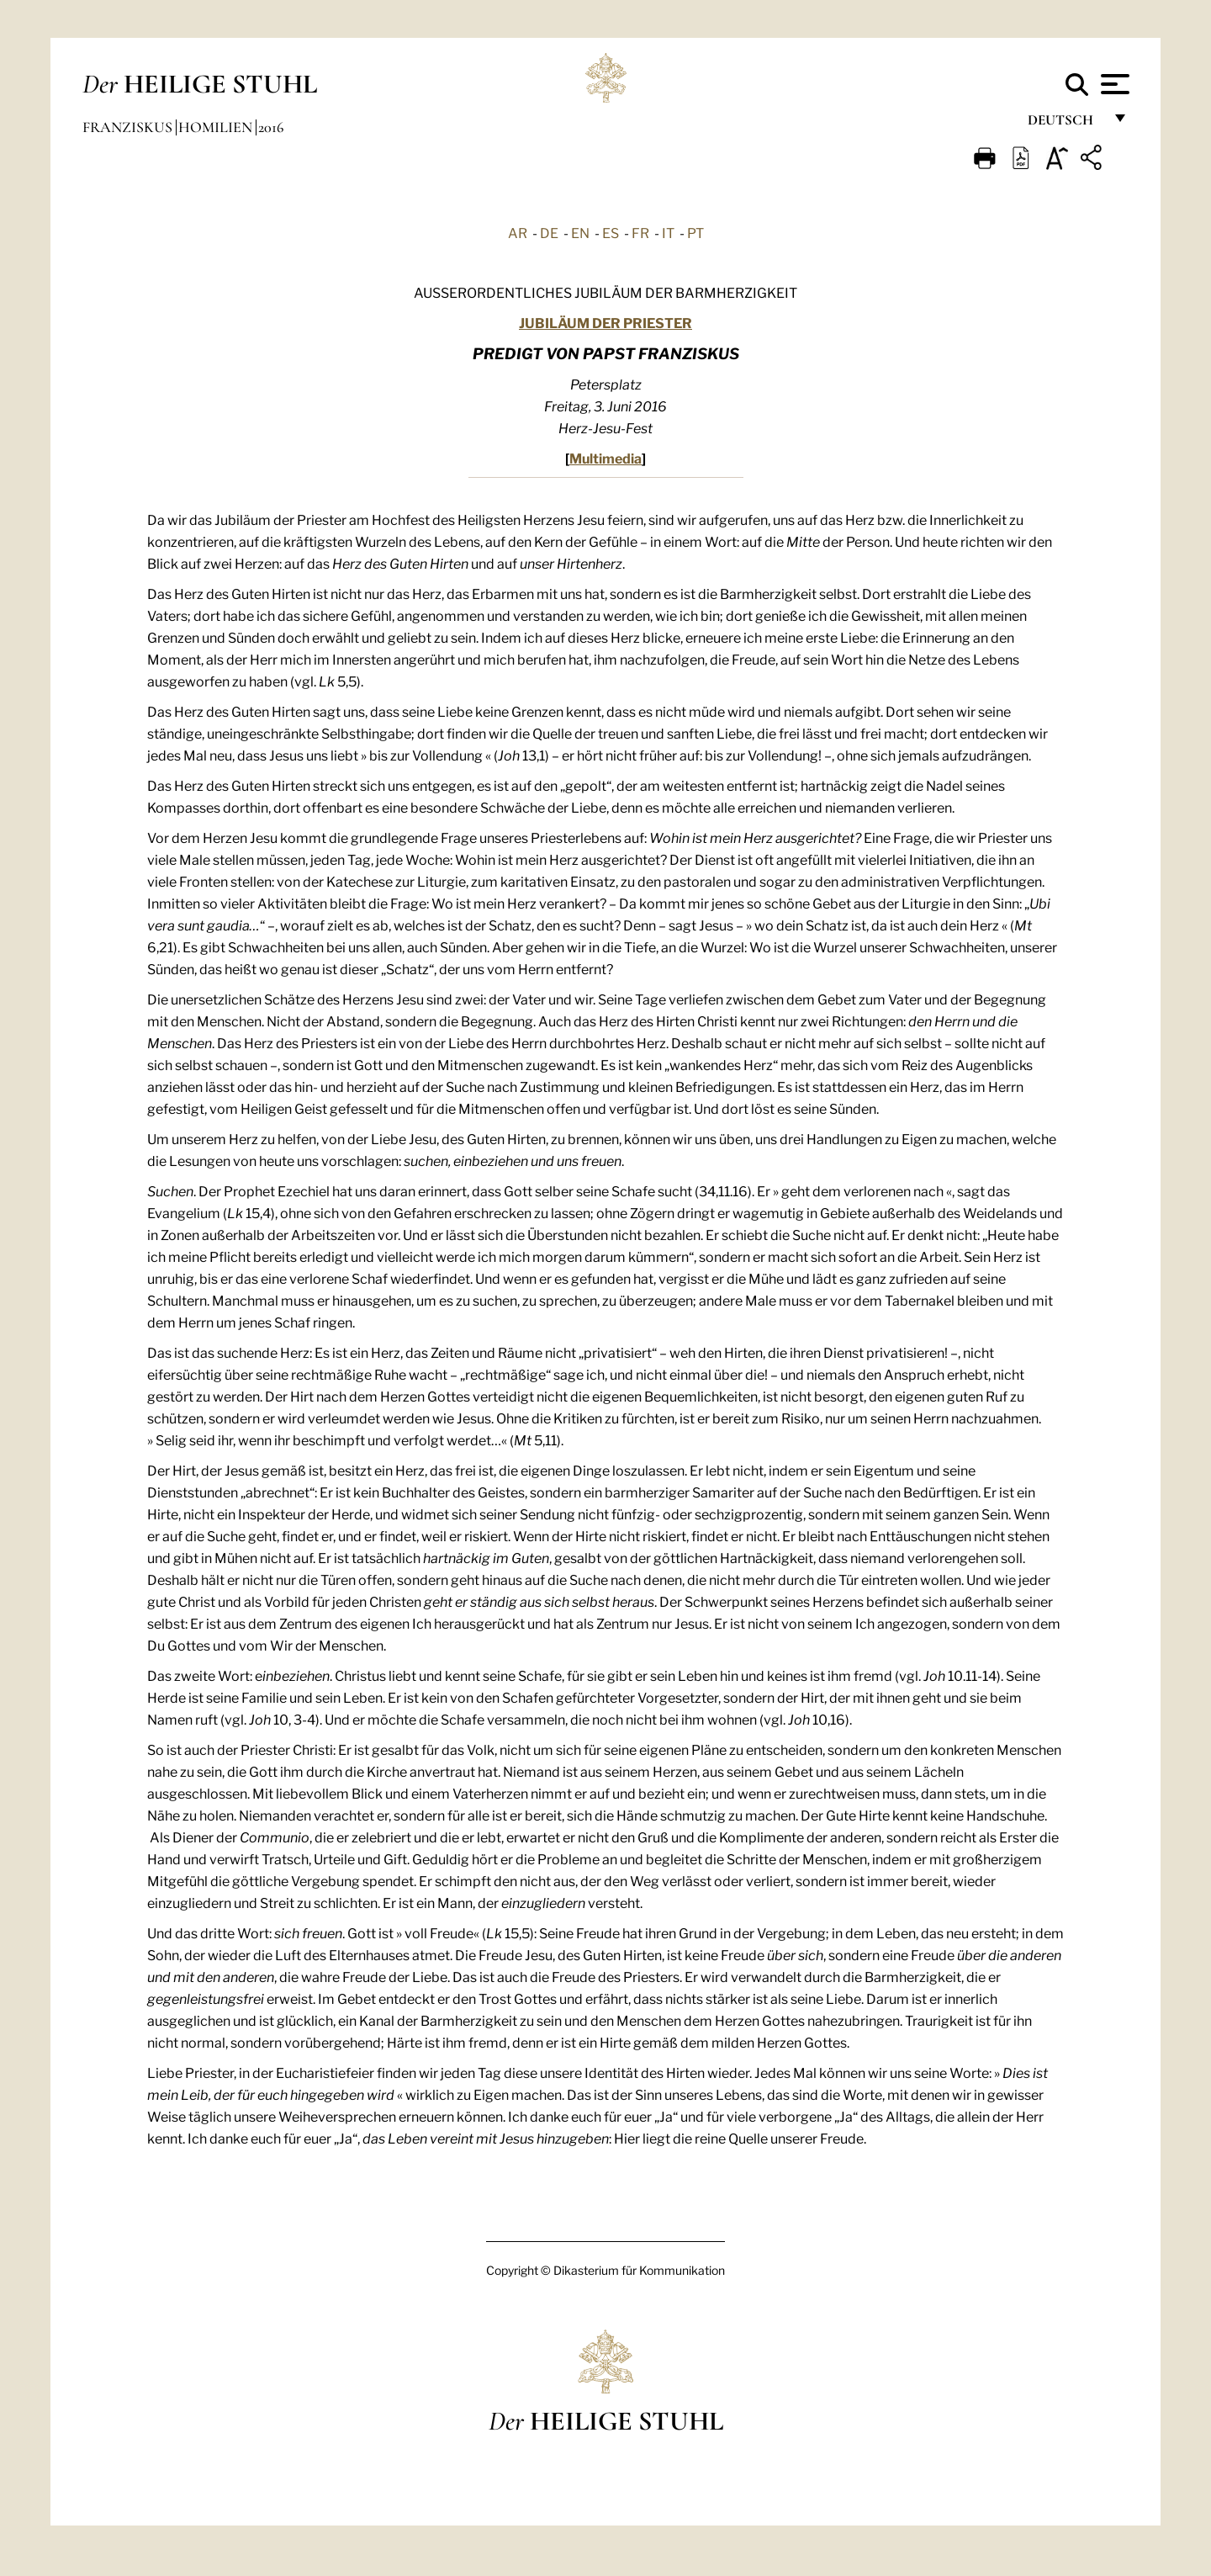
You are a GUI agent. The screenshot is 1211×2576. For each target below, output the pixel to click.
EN (580, 232)
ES (610, 232)
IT (668, 232)
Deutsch (1065, 124)
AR (517, 232)
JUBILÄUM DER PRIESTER (605, 321)
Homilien (217, 127)
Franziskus (129, 127)
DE (549, 232)
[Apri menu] (1113, 84)
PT (695, 232)
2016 (270, 127)
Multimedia (605, 457)
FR (640, 232)
